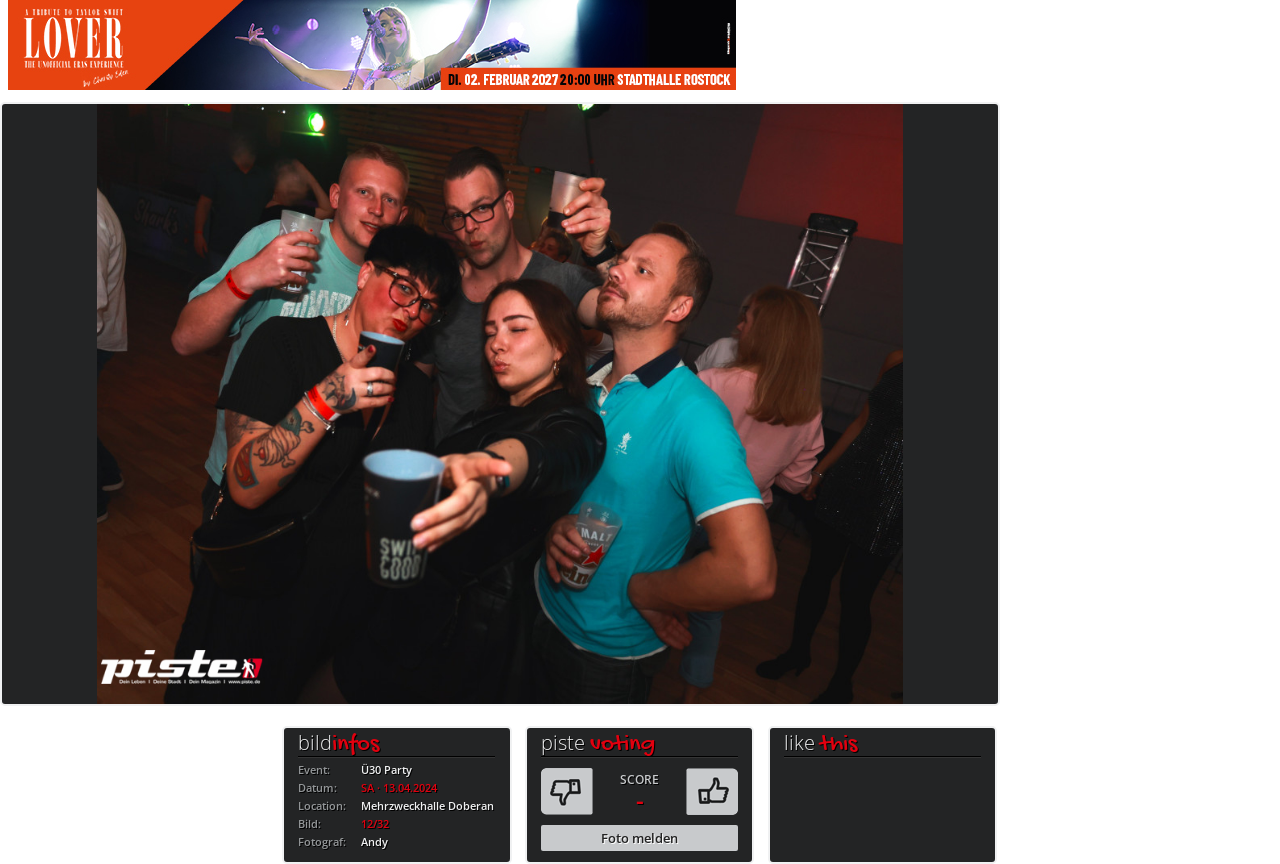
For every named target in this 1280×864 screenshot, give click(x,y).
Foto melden (639, 838)
